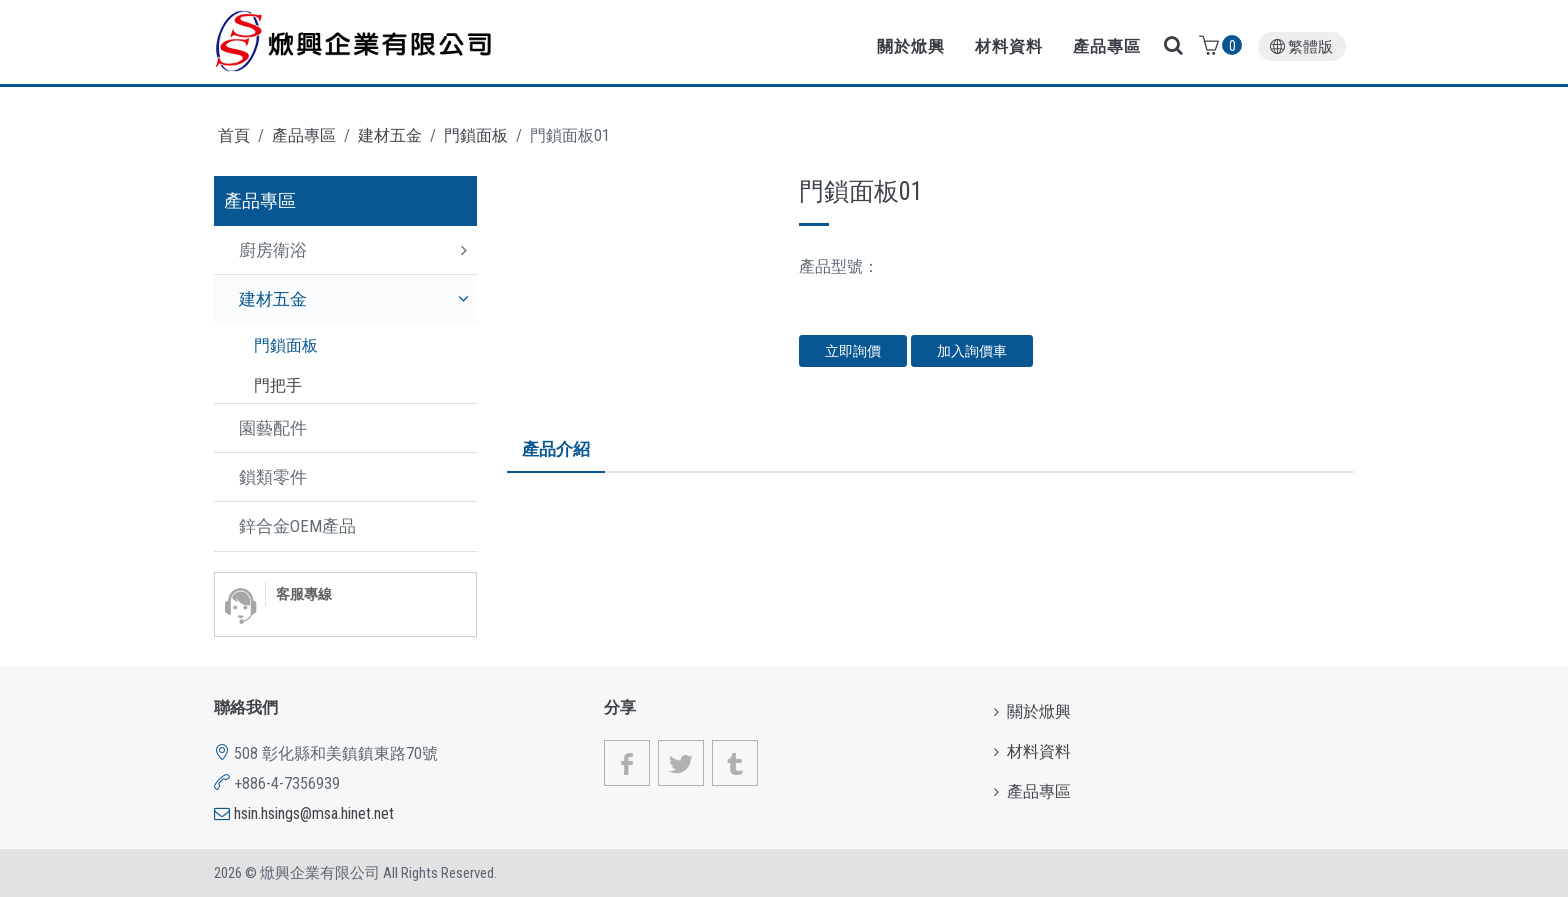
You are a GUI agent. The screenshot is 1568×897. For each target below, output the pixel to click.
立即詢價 (853, 351)
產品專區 (1107, 46)
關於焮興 (911, 46)
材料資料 (1009, 46)
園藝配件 (273, 428)
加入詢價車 (972, 351)
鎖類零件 (273, 477)
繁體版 (1301, 47)
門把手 (278, 385)
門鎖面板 (476, 135)
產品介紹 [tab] (556, 449)
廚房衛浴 (273, 250)
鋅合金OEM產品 (297, 526)
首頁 (234, 135)
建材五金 (390, 135)
